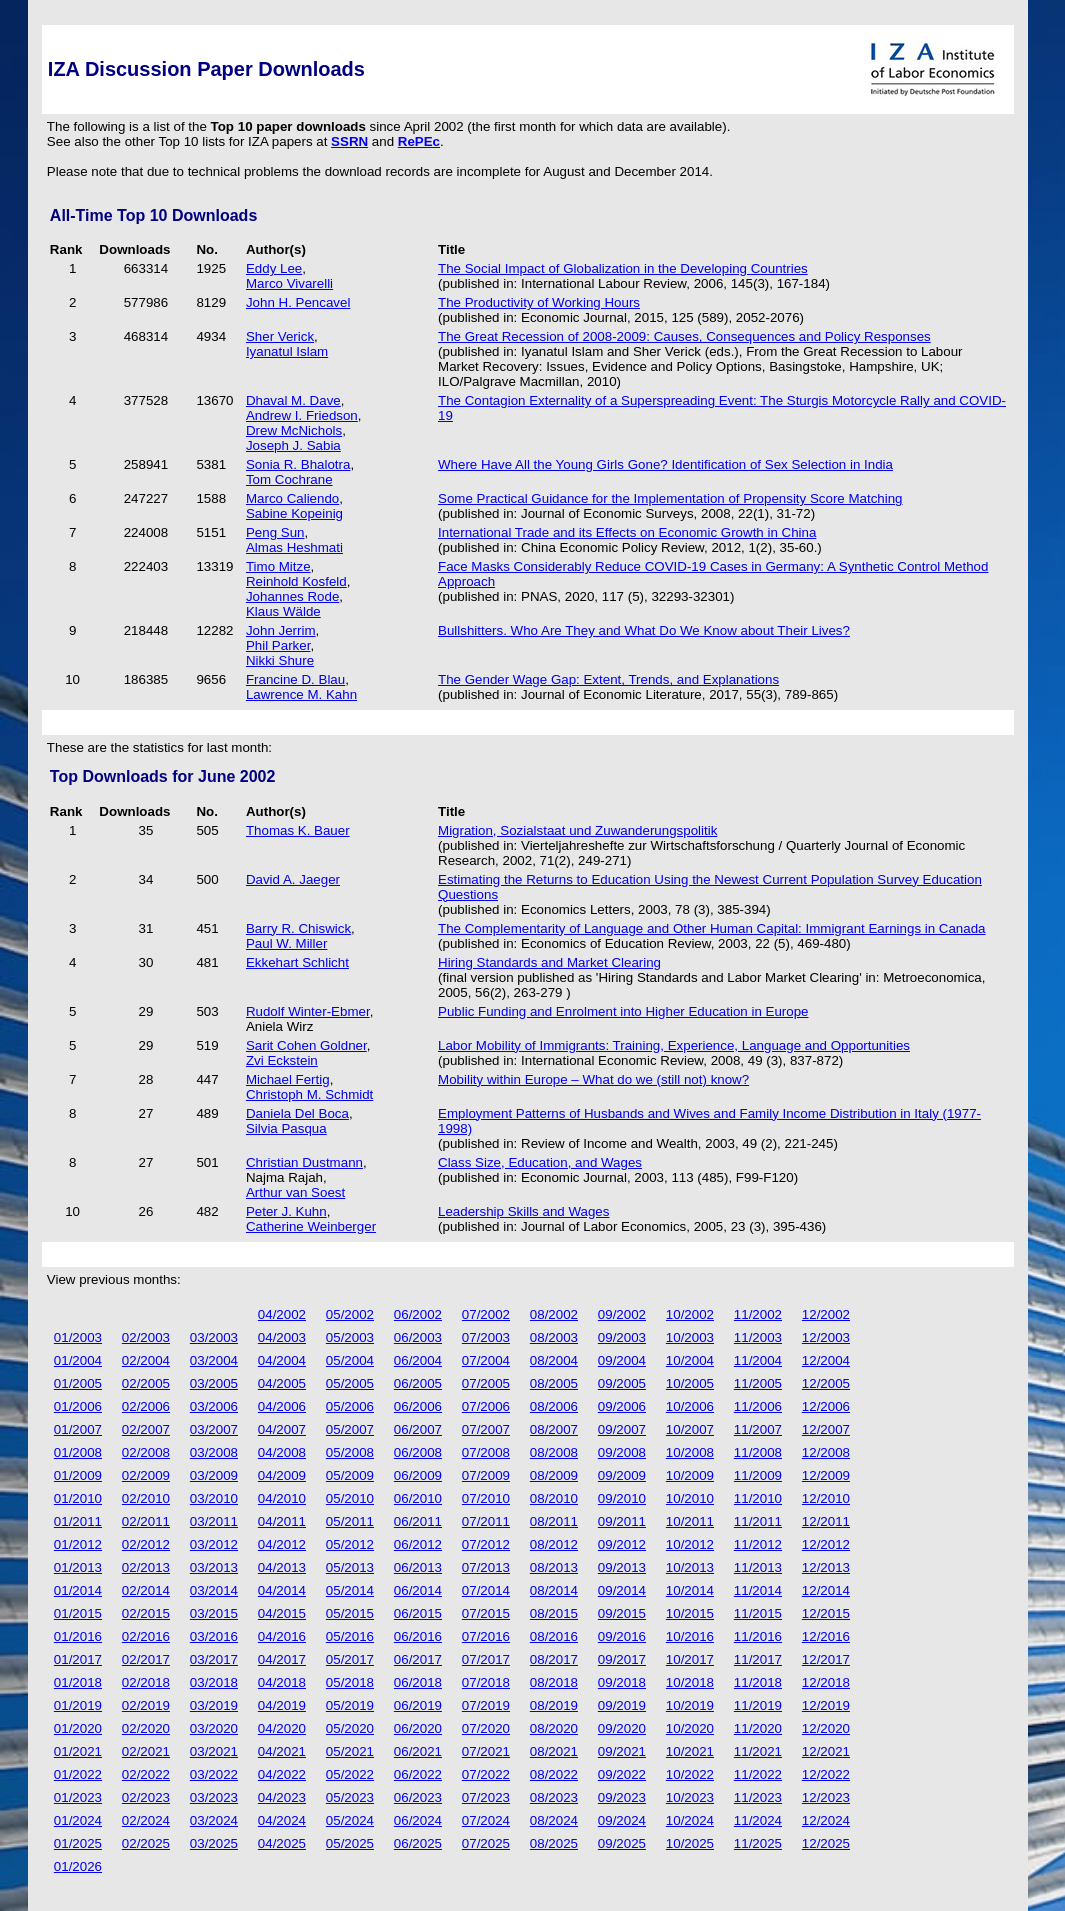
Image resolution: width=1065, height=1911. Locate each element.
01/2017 (78, 1659)
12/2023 (826, 1797)
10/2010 (690, 1498)
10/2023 (690, 1797)
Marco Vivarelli (289, 283)
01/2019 (78, 1705)
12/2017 (826, 1659)
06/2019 (418, 1705)
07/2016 (486, 1636)
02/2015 (146, 1613)
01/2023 (78, 1797)
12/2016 (826, 1636)
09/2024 (622, 1820)
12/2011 (826, 1521)
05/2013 (350, 1567)
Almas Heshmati (294, 547)
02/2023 (146, 1797)
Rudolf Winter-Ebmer (308, 1011)
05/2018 (350, 1682)
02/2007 (146, 1429)
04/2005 (282, 1383)
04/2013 (282, 1567)
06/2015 (418, 1613)
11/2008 (758, 1452)
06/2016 (418, 1636)
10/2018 (690, 1682)
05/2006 (350, 1406)
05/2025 (350, 1843)
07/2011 (486, 1521)
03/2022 (214, 1774)
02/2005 (146, 1383)
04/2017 (282, 1659)
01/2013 (78, 1567)
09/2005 (622, 1383)
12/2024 (826, 1820)
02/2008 (146, 1452)
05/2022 (350, 1774)
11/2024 (758, 1820)
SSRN (349, 141)
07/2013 (486, 1567)
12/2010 (826, 1498)
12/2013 (826, 1567)
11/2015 (758, 1613)
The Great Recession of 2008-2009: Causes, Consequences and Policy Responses (684, 336)
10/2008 (690, 1452)
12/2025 (826, 1843)
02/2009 (146, 1475)
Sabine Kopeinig (294, 513)
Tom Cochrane (289, 479)
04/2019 (282, 1705)
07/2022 (486, 1774)
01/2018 (78, 1682)
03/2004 (214, 1360)
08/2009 (554, 1475)
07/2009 (486, 1475)
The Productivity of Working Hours (539, 302)
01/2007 (78, 1429)
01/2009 (78, 1475)
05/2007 (350, 1429)
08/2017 (554, 1659)
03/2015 (214, 1613)
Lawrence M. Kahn (301, 694)
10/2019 (690, 1705)
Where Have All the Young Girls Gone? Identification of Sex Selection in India (665, 464)
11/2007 (758, 1429)
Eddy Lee (274, 268)
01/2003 (78, 1337)
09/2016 (622, 1636)
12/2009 (826, 1475)
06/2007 (418, 1429)
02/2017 (146, 1659)
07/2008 (486, 1452)
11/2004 (758, 1360)
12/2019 (826, 1705)
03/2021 (214, 1751)
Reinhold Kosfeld (296, 581)
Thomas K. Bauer (298, 830)
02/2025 (146, 1843)
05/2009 (350, 1475)
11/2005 (758, 1383)
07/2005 (486, 1383)
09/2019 (622, 1705)
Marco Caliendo (292, 498)
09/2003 (622, 1337)
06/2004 (418, 1360)
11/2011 (758, 1521)
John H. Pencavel (298, 302)
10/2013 (690, 1567)
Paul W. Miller (286, 943)
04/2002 (282, 1314)
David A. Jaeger (293, 879)
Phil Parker (278, 645)
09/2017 (622, 1659)
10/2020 (690, 1728)
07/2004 (486, 1360)
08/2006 (554, 1406)
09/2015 (622, 1613)
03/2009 (214, 1475)
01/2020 (78, 1728)
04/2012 (282, 1544)
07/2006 (486, 1406)
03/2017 (214, 1659)
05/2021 (350, 1751)
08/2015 (554, 1613)
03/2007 (214, 1429)
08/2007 (554, 1429)
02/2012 (146, 1544)
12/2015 (826, 1613)
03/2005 (214, 1383)
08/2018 (554, 1682)
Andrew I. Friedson (302, 415)
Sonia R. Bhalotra (298, 464)
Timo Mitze (278, 566)
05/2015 (350, 1613)
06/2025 (418, 1843)
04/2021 (282, 1751)
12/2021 (826, 1751)
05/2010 (350, 1498)
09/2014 (622, 1590)
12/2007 (826, 1429)
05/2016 (350, 1636)
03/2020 (214, 1728)
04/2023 (282, 1797)
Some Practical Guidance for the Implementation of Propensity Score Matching (670, 498)
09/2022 (622, 1774)
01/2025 (78, 1843)
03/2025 (214, 1843)
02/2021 (146, 1751)
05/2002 (350, 1314)
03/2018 (214, 1682)
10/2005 (690, 1383)
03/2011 (214, 1521)
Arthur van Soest (295, 1192)
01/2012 (78, 1544)
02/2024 (146, 1820)
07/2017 (486, 1659)
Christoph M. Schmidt (309, 1094)
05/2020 (350, 1728)
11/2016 (758, 1636)
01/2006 (78, 1406)
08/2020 (554, 1728)
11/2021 (758, 1751)
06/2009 (418, 1475)
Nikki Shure (280, 660)
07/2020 (486, 1728)
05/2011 (350, 1521)
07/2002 (486, 1314)
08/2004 (554, 1360)
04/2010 (282, 1498)
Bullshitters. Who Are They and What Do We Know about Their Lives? (644, 630)
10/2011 (690, 1521)
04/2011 (282, 1521)
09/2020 (622, 1728)
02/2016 (146, 1636)
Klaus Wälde (283, 611)
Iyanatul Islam (287, 351)
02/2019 (146, 1705)
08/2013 (554, 1567)
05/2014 (350, 1590)
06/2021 (418, 1751)
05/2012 (350, 1544)
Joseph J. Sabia (293, 445)
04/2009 (282, 1475)
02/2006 (146, 1406)
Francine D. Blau (295, 679)
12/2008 (826, 1452)
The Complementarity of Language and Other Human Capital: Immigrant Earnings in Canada (712, 928)
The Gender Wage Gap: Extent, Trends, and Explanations (608, 679)
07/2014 (486, 1590)
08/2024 (554, 1820)
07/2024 (486, 1820)
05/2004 (350, 1360)
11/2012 (758, 1544)
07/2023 (486, 1797)
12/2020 (826, 1728)
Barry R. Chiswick (298, 928)
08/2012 (554, 1544)
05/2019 (350, 1705)
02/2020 (146, 1728)
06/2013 (418, 1567)
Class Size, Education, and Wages (540, 1162)
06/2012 (418, 1544)
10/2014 (690, 1590)
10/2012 (690, 1544)
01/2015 (78, 1613)
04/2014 (282, 1590)
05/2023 (350, 1797)
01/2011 (78, 1521)
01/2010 (78, 1498)
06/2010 (418, 1498)
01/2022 (78, 1774)
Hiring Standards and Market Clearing (549, 962)
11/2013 (758, 1567)
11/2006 (758, 1406)
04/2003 (282, 1337)
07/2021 (486, 1751)
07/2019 (486, 1705)
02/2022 (146, 1774)
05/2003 (350, 1337)
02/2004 (146, 1360)
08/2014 (554, 1590)
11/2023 (758, 1797)
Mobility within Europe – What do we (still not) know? (593, 1079)
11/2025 (758, 1843)
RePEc (419, 141)
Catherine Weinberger (311, 1226)
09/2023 (622, 1797)
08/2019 (554, 1705)
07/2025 (486, 1843)
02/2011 (146, 1521)
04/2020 (282, 1728)
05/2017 (350, 1659)
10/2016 (690, 1636)
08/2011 (554, 1521)
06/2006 (418, 1406)
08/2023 (554, 1797)
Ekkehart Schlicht (297, 962)
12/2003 (826, 1337)
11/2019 (758, 1705)
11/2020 (758, 1728)
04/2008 (282, 1452)
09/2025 (622, 1843)
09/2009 (622, 1475)
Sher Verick (280, 336)
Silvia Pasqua (286, 1128)
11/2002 (758, 1314)
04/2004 (282, 1360)
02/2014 (146, 1590)
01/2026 (78, 1866)
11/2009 (758, 1475)
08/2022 (554, 1774)
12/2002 (826, 1314)
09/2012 (622, 1544)
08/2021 (554, 1751)
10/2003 (690, 1337)
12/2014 (826, 1590)
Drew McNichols (294, 430)
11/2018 (758, 1682)
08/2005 (554, 1383)
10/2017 (690, 1659)
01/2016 (78, 1636)
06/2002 (418, 1314)
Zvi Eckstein (282, 1060)
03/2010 (214, 1498)
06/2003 (418, 1337)
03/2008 (214, 1452)
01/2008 (78, 1452)
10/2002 (690, 1314)
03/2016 (214, 1636)
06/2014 (418, 1590)
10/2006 (690, 1406)
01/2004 (78, 1360)
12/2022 (826, 1774)
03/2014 (214, 1590)
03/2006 (214, 1406)
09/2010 (622, 1498)
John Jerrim (281, 630)
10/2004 (690, 1360)
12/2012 (826, 1544)
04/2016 (282, 1636)
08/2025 (554, 1843)
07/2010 (486, 1498)
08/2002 (554, 1314)
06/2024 (418, 1820)
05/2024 (350, 1820)
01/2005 (78, 1383)
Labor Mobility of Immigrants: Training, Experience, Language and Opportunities (674, 1045)
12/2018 (826, 1682)
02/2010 (146, 1498)
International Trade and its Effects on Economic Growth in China (627, 532)
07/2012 (486, 1544)
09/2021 (622, 1751)
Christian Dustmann (304, 1162)
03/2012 (214, 1544)
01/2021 (78, 1751)
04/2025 (282, 1843)
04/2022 (282, 1774)
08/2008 (554, 1452)
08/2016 (554, 1636)
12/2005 (826, 1383)
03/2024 (214, 1820)
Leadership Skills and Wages (523, 1211)
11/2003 (758, 1337)
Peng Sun (275, 532)
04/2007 (282, 1429)
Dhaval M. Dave (293, 400)
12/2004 (826, 1360)
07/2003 (486, 1337)
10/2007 (690, 1429)
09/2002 (622, 1314)
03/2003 (214, 1337)
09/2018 (622, 1682)
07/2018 (486, 1682)
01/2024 (78, 1820)
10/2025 (690, 1843)
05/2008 (350, 1452)
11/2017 (758, 1659)
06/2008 (418, 1452)
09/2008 (622, 1452)
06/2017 (418, 1659)
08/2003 (554, 1337)
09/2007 (622, 1429)
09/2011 (622, 1521)
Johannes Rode (292, 596)
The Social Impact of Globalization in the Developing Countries (623, 268)
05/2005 (350, 1383)
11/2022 (758, 1774)
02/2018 (146, 1682)
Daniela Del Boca (297, 1113)
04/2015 (282, 1613)
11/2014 (758, 1590)
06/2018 (418, 1682)
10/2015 (690, 1613)
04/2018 (282, 1682)
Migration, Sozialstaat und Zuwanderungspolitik (577, 830)
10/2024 (690, 1820)
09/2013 (622, 1567)
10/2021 (690, 1751)
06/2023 (418, 1797)
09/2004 (622, 1360)
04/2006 (282, 1406)
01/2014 (78, 1590)
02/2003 (146, 1337)
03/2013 (214, 1567)
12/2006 (826, 1406)
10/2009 (690, 1475)
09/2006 (622, 1406)
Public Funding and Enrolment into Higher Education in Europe (623, 1011)
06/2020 (418, 1728)
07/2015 (486, 1613)
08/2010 (554, 1498)
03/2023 (214, 1797)
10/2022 (690, 1774)
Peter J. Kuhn (286, 1211)
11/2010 (758, 1498)
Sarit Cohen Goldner (306, 1045)
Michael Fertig (288, 1079)
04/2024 (282, 1820)
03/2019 (214, 1705)
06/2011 (418, 1521)
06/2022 (418, 1774)
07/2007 (486, 1429)
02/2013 (146, 1567)
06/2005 (418, 1383)
